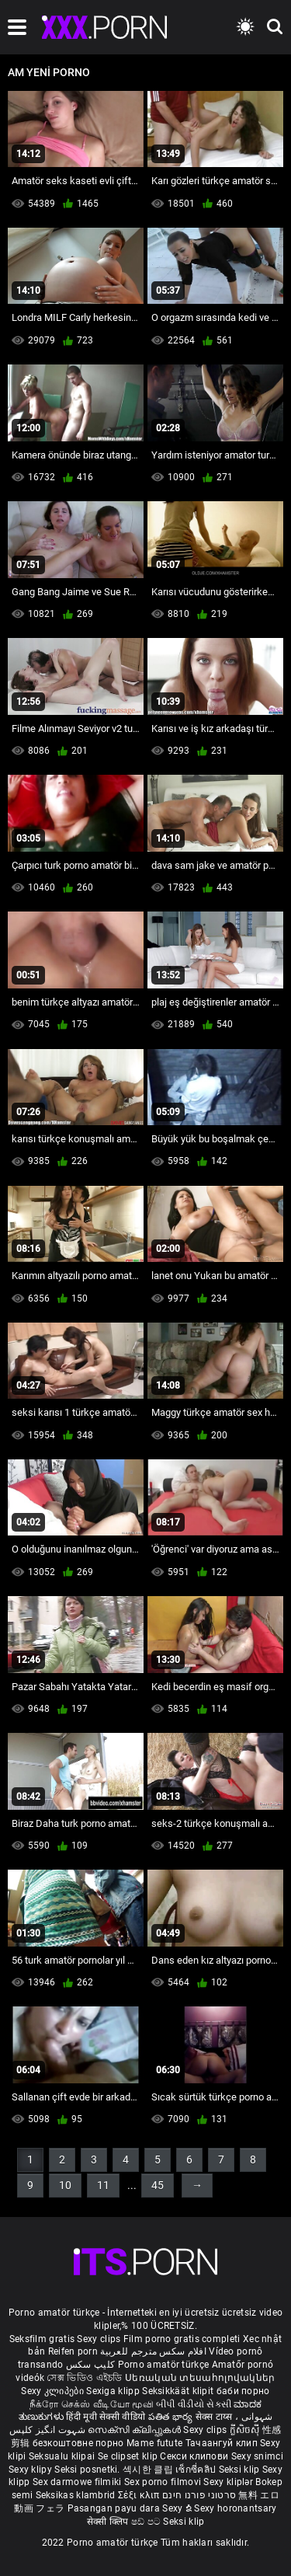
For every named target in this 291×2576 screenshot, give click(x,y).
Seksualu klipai (63, 2456)
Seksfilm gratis (42, 2339)
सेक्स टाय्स (215, 2416)
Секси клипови (195, 2456)
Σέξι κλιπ (140, 2495)
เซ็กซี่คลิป (196, 2469)
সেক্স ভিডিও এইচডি (84, 2377)
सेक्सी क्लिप (109, 2521)
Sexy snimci (257, 2456)
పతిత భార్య (172, 2416)
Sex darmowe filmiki (77, 2482)
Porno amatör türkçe (164, 2364)
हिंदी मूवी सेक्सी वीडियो (105, 2416)
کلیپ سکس (90, 2364)
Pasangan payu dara (115, 2508)
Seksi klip (240, 2469)
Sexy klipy (31, 2469)
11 (103, 2185)
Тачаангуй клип (223, 2443)
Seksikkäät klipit (179, 2391)
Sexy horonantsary (235, 2508)
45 (157, 2185)
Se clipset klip (129, 2456)
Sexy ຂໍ (178, 2508)
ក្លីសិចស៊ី (246, 2429)
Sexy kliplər (229, 2482)
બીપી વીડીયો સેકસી (193, 2404)
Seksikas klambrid (77, 2495)
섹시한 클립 (149, 2469)
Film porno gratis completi (182, 2339)
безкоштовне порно (78, 2443)
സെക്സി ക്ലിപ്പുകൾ (135, 2429)
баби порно (243, 2391)
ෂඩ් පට (147, 2521)
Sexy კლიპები (53, 2391)
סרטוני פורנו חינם (199, 2495)
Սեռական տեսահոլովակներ (200, 2377)
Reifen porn (73, 2351)
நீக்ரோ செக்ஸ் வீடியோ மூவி (91, 2404)
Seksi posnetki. (88, 2469)
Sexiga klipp (114, 2391)
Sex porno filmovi (162, 2482)
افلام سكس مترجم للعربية (153, 2351)
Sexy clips (100, 2339)
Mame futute (154, 2443)
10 (65, 2185)
